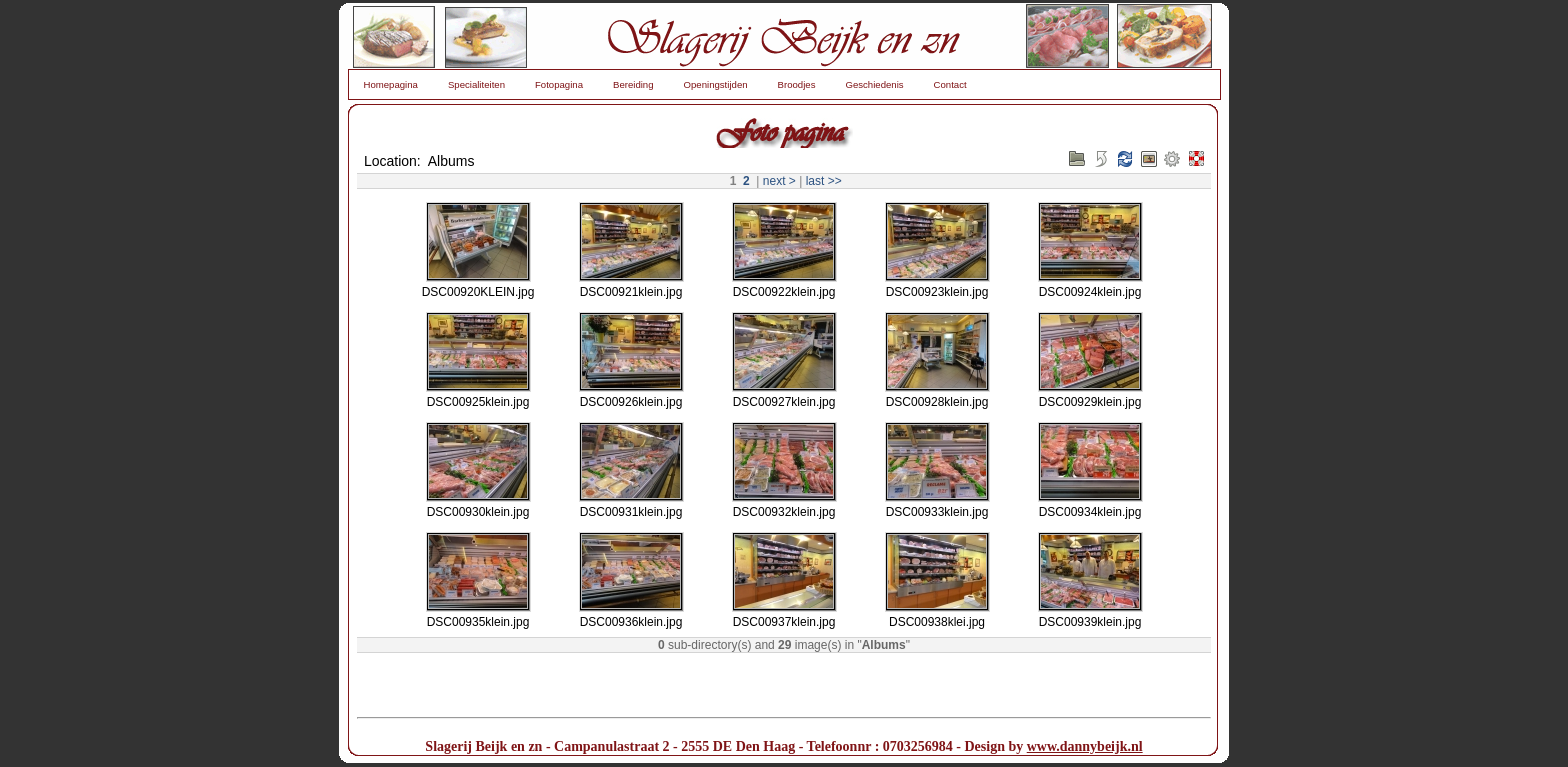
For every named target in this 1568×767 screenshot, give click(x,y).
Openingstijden (716, 84)
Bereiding (633, 84)
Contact (950, 84)
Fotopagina (559, 84)
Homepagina (391, 84)
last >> (824, 181)
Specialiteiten (476, 84)
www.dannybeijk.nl (1085, 746)
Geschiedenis (874, 84)
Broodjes (797, 84)
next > (779, 181)
